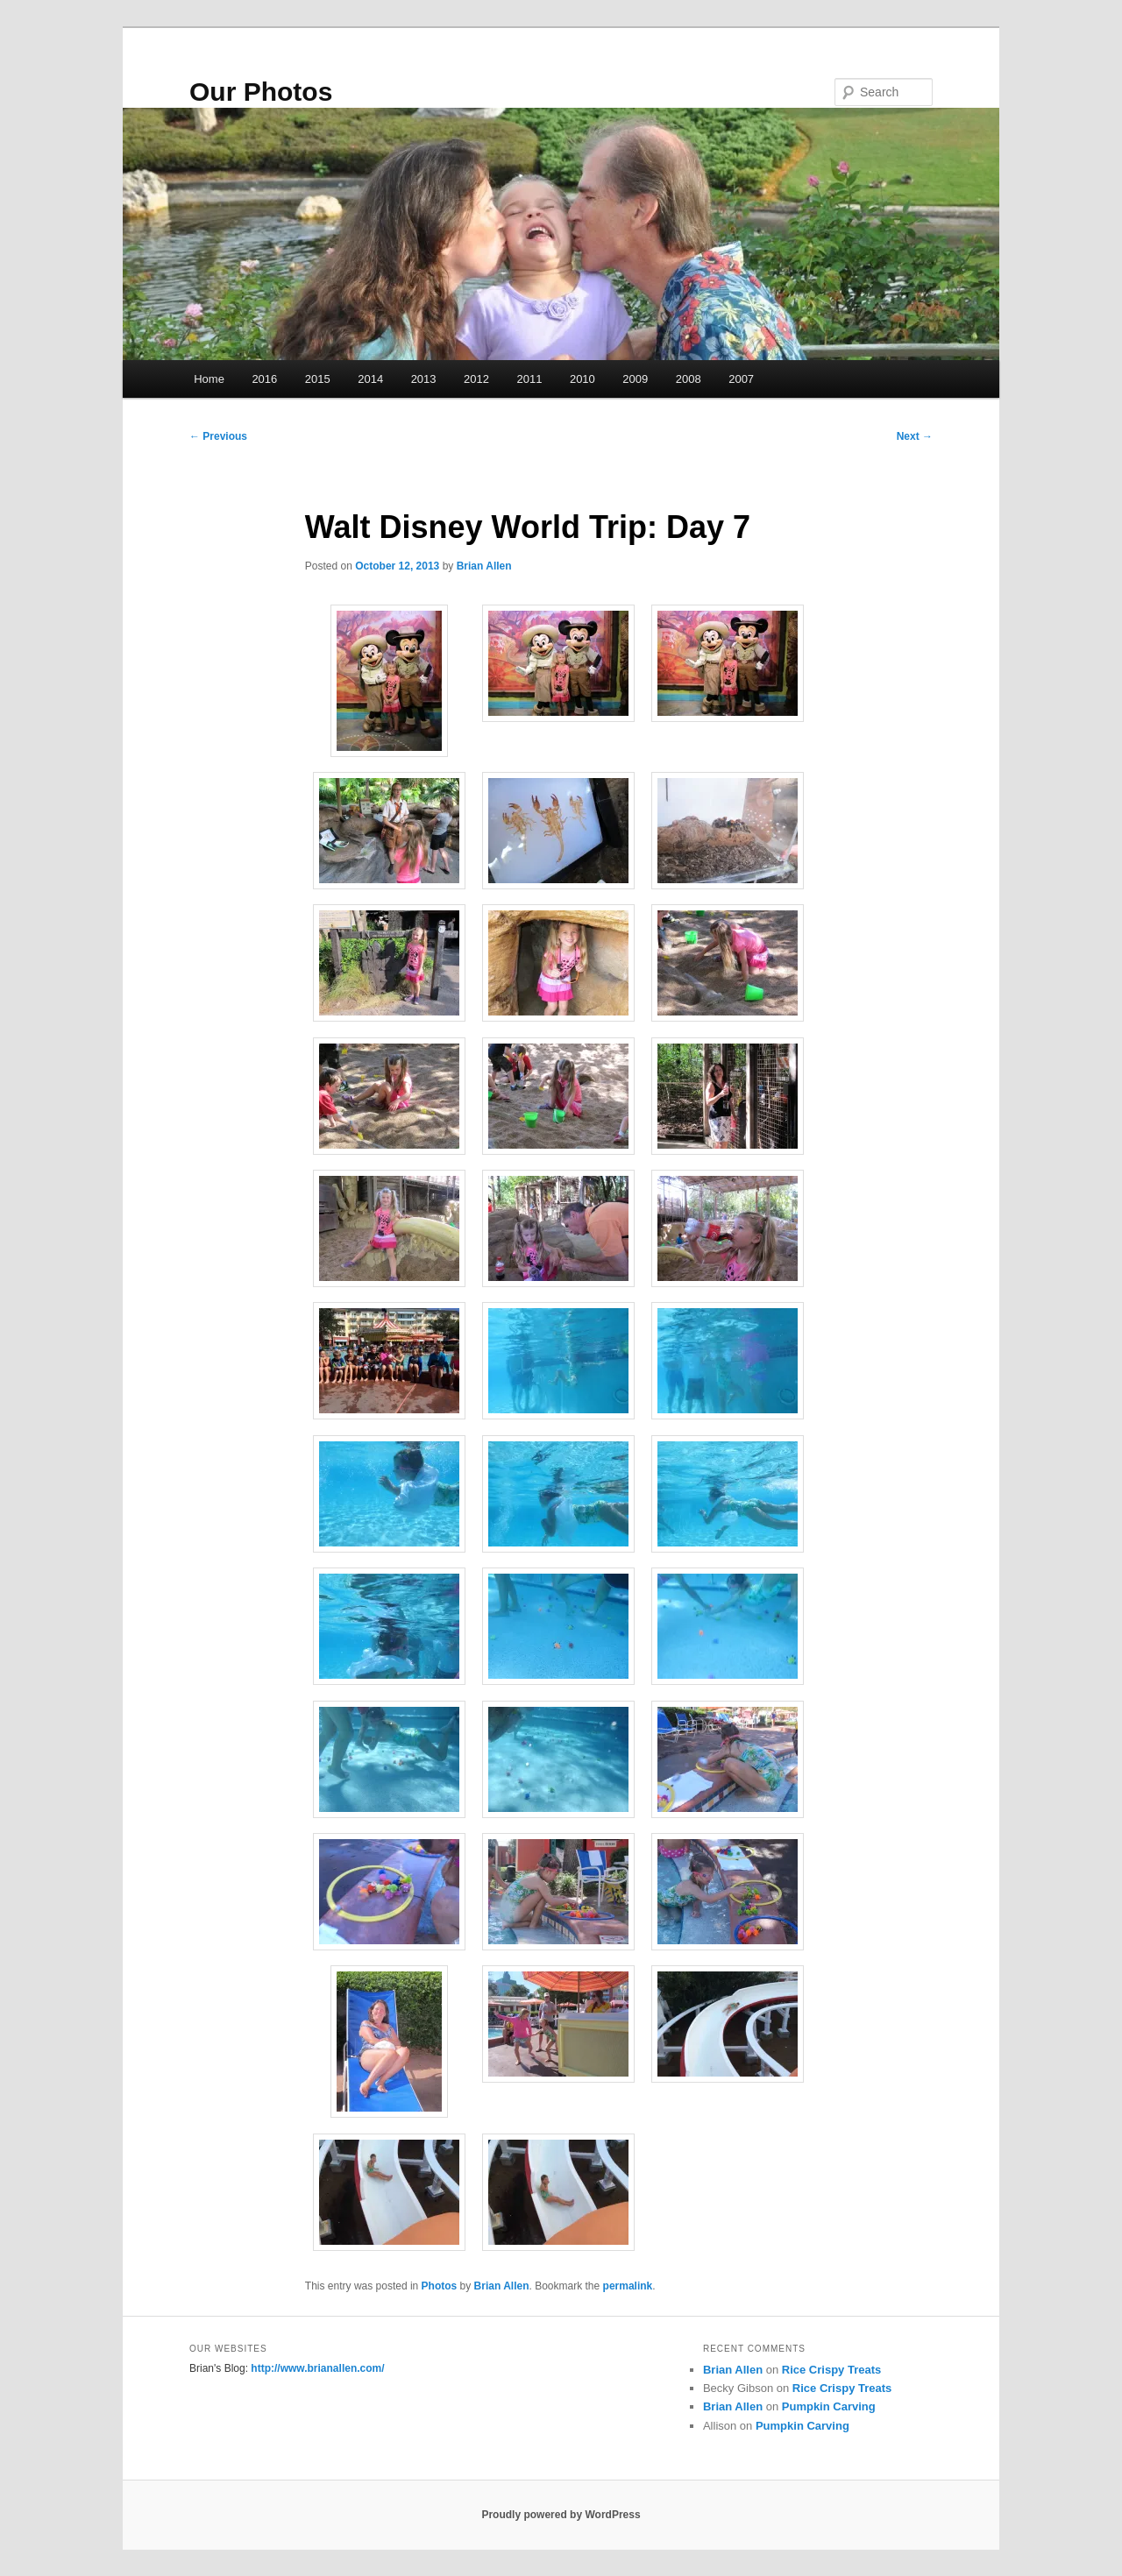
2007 (741, 379)
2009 (635, 379)
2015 (317, 379)
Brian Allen (484, 566)
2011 (529, 379)
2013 (424, 379)
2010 (582, 379)
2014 (370, 379)
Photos (440, 2286)
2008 (688, 379)
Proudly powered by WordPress (560, 2515)
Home (209, 379)
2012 (476, 379)
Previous (218, 436)
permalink (628, 2286)
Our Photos (260, 91)
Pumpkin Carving (829, 2406)
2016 (264, 379)
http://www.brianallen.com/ (317, 2368)
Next (915, 436)
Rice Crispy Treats (831, 2369)
